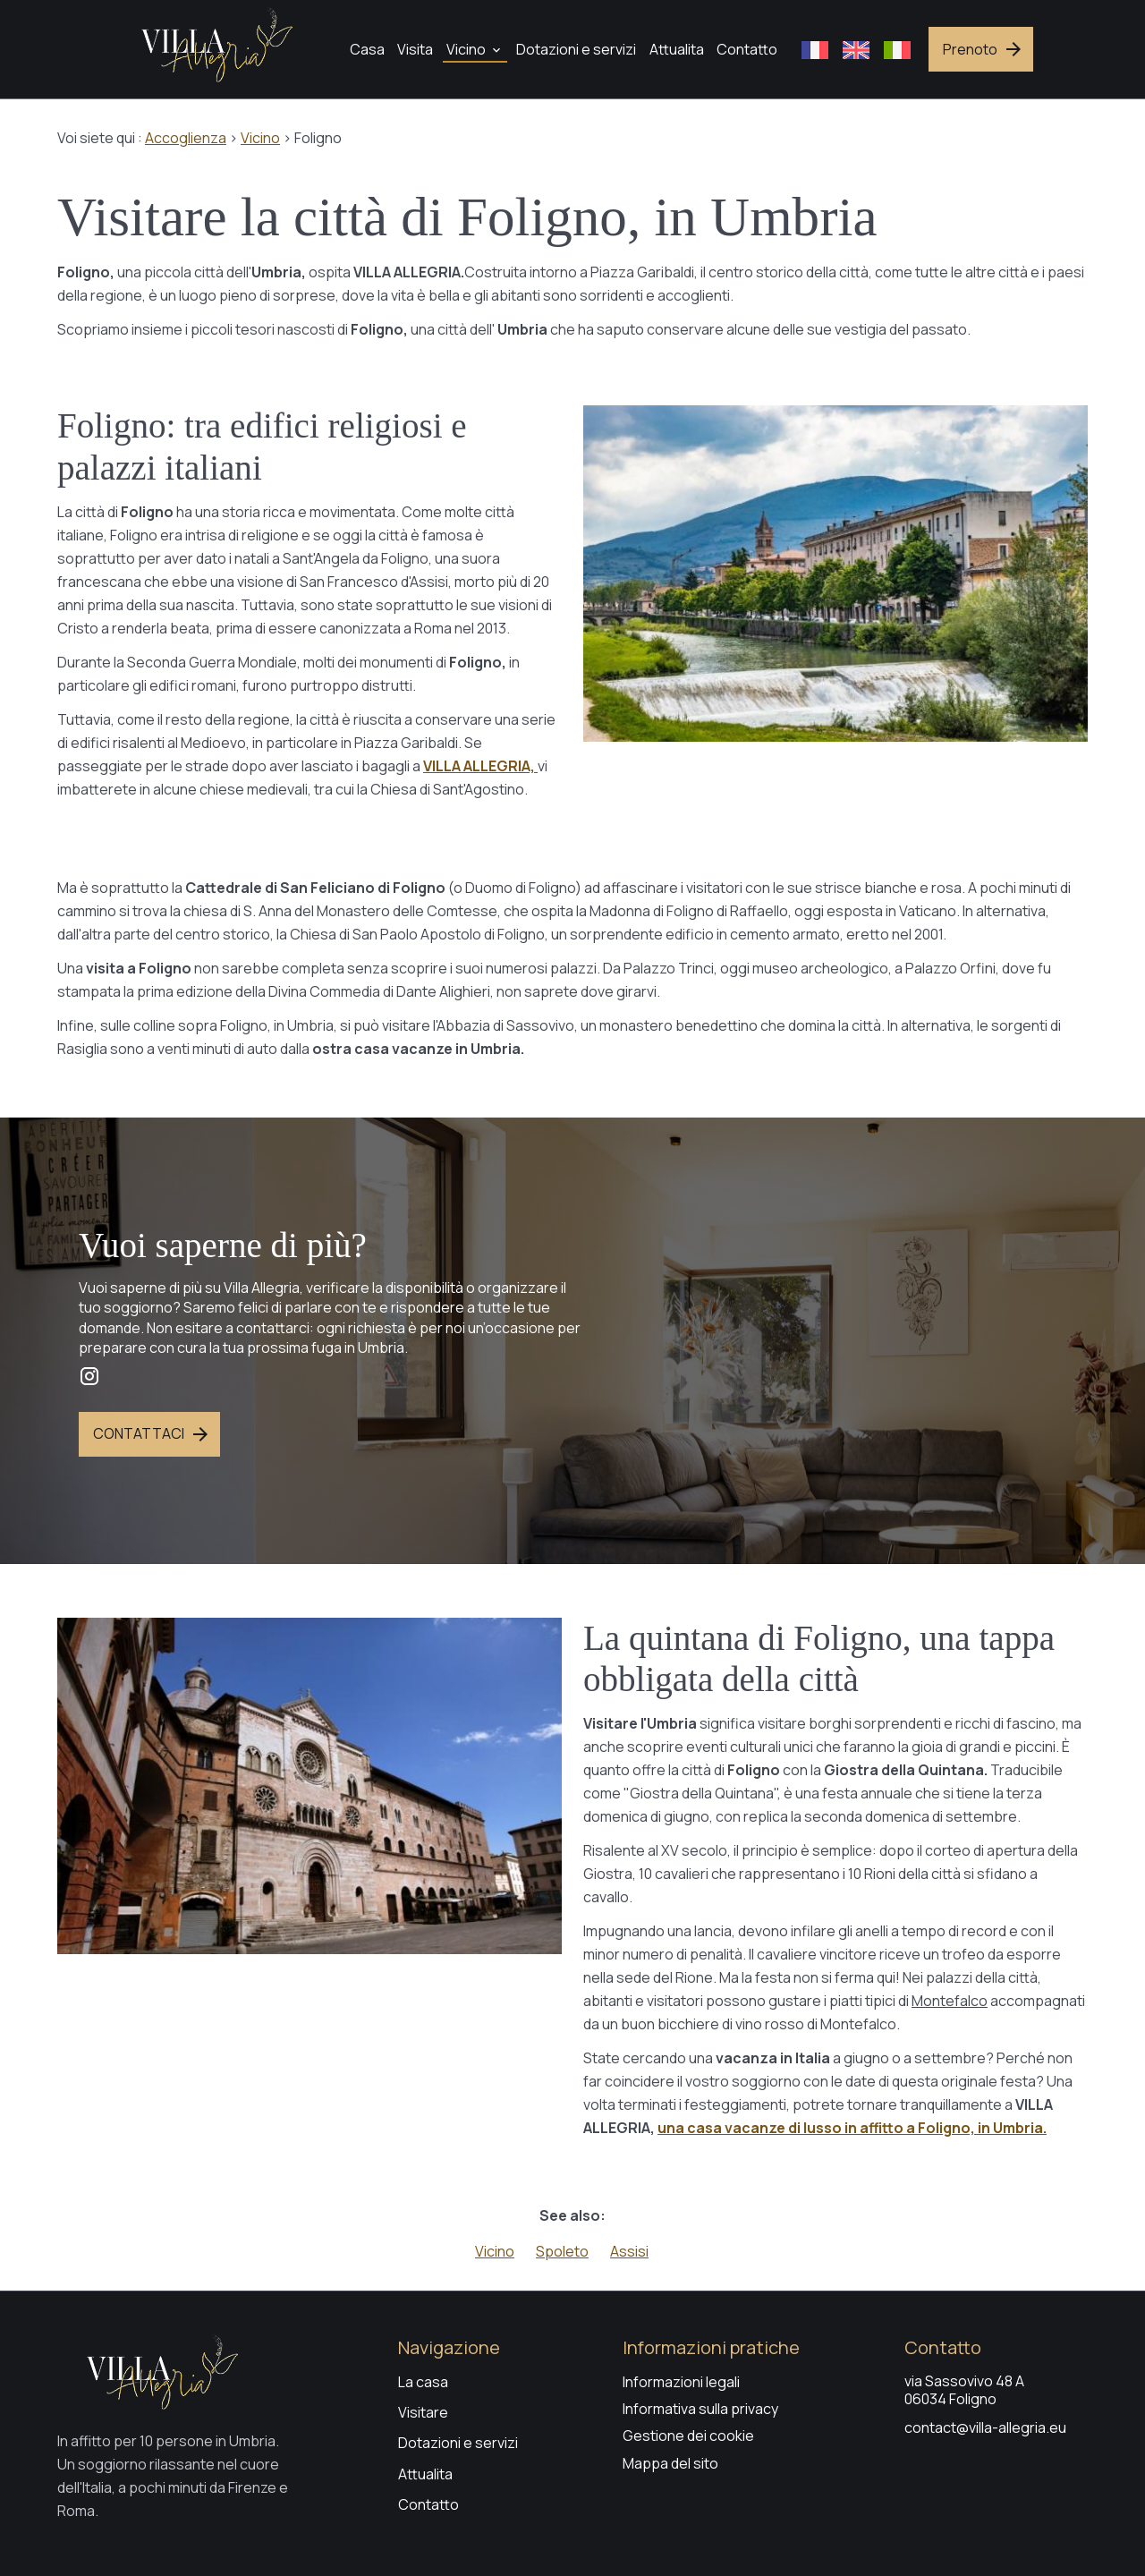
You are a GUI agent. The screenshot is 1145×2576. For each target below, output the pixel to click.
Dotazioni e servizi (576, 49)
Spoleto (562, 2251)
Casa (367, 49)
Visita (415, 49)
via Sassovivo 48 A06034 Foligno (964, 2390)
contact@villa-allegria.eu (985, 2427)
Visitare (423, 2412)
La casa (423, 2382)
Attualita (676, 49)
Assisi (629, 2251)
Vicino (466, 49)
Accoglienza (185, 138)
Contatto (747, 49)
